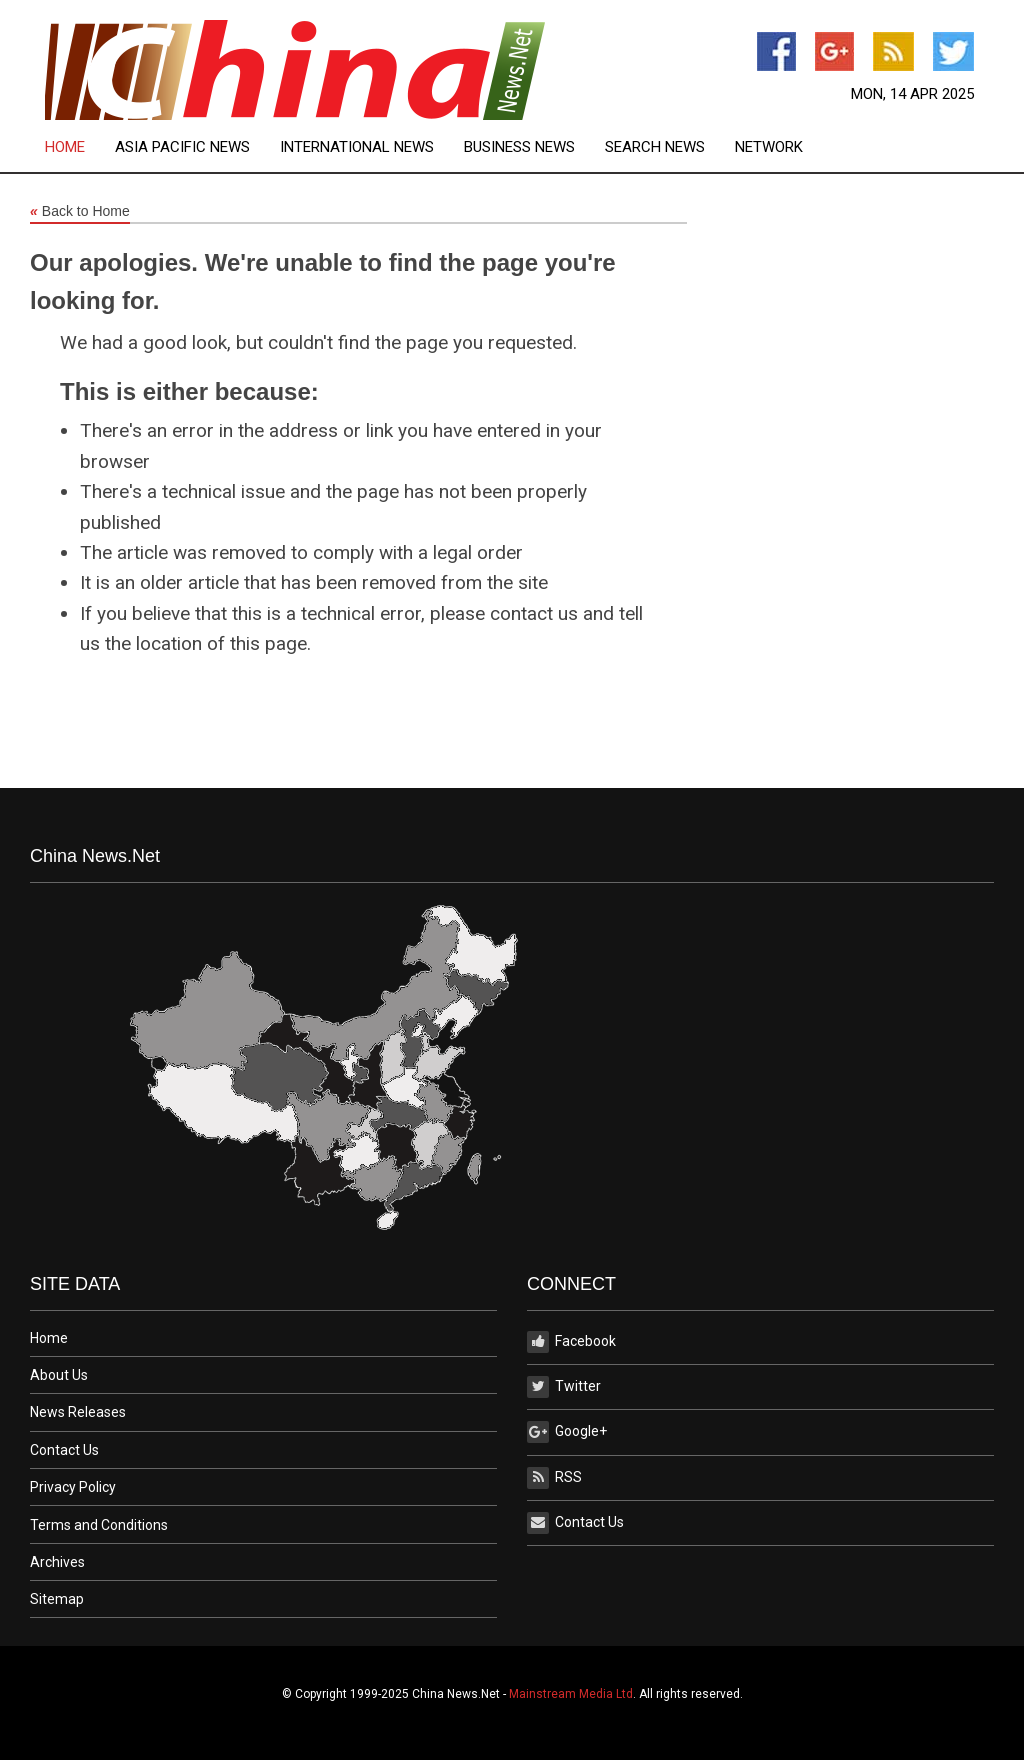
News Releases (78, 1412)
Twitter (564, 1387)
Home (65, 147)
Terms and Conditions (99, 1525)
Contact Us (64, 1450)
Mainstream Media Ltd (571, 1694)
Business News (519, 147)
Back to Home (80, 212)
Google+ (567, 1432)
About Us (59, 1375)
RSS (554, 1478)
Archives (57, 1562)
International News (357, 147)
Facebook (571, 1342)
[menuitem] (80, 147)
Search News (655, 147)
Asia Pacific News (182, 147)
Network (769, 147)
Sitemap (57, 1599)
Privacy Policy (73, 1487)
